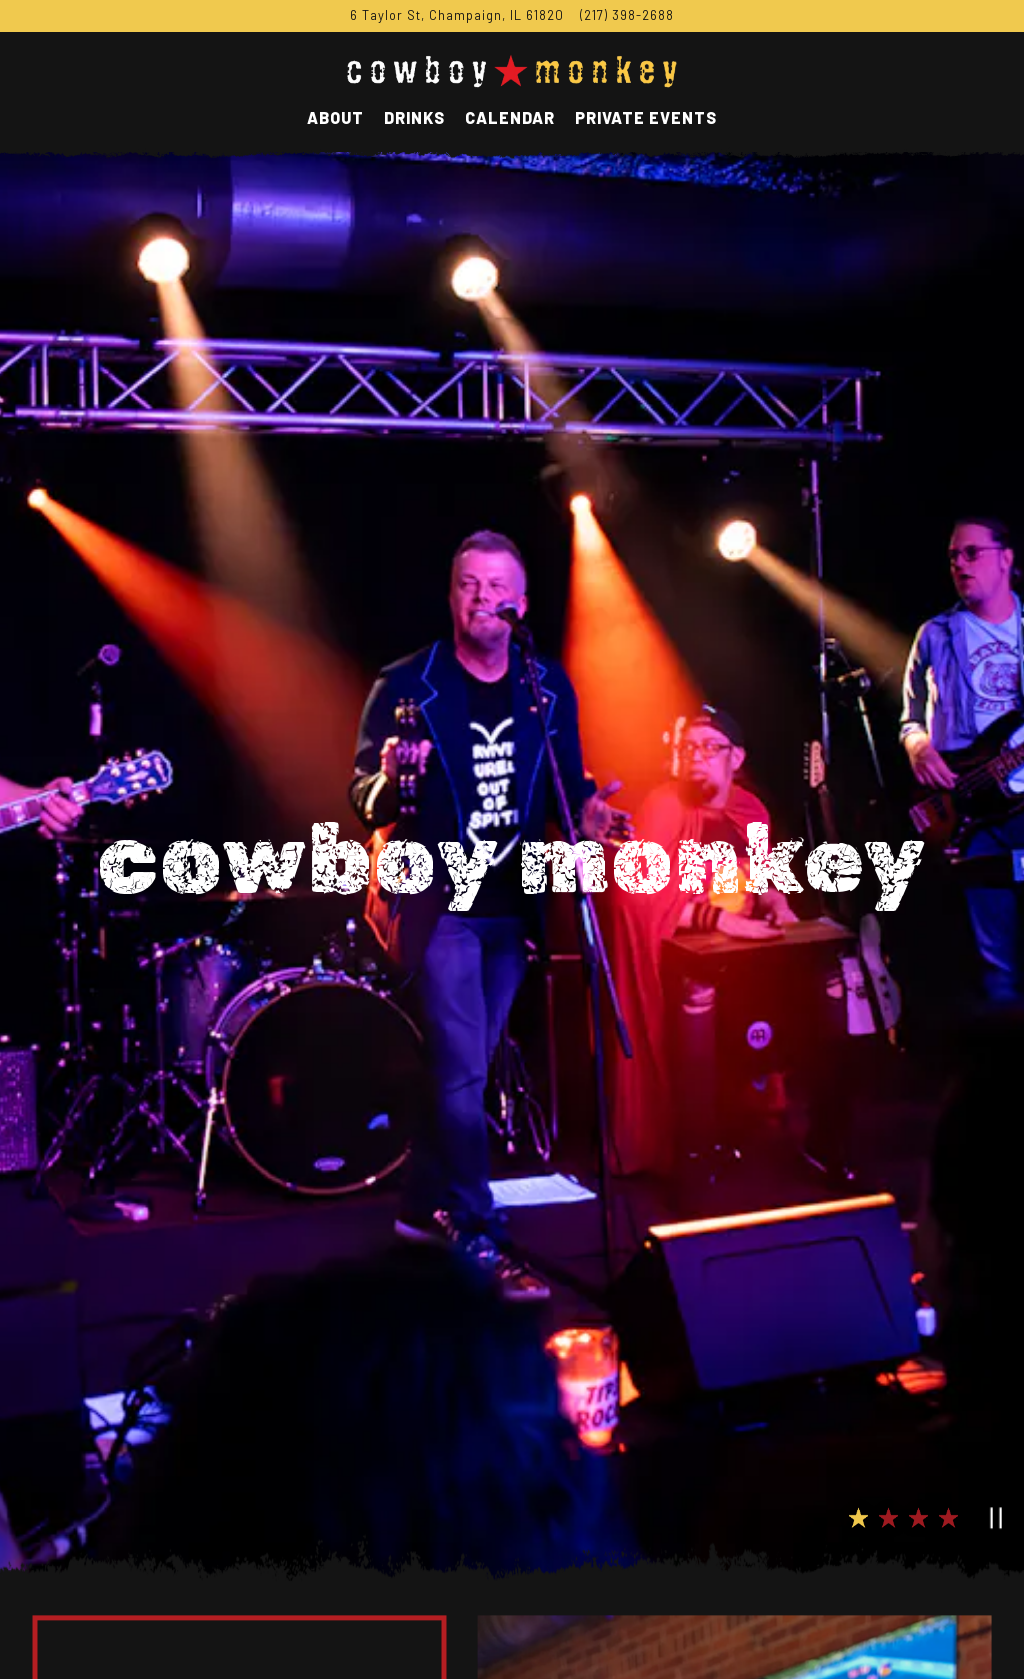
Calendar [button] (510, 117)
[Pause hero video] (990, 1377)
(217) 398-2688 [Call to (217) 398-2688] (627, 15)
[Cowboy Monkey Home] (512, 69)
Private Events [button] (646, 117)
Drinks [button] (414, 117)
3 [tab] (919, 1380)
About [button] (335, 117)
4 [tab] (949, 1380)
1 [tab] (859, 1380)
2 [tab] (889, 1380)
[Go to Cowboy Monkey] (457, 15)
